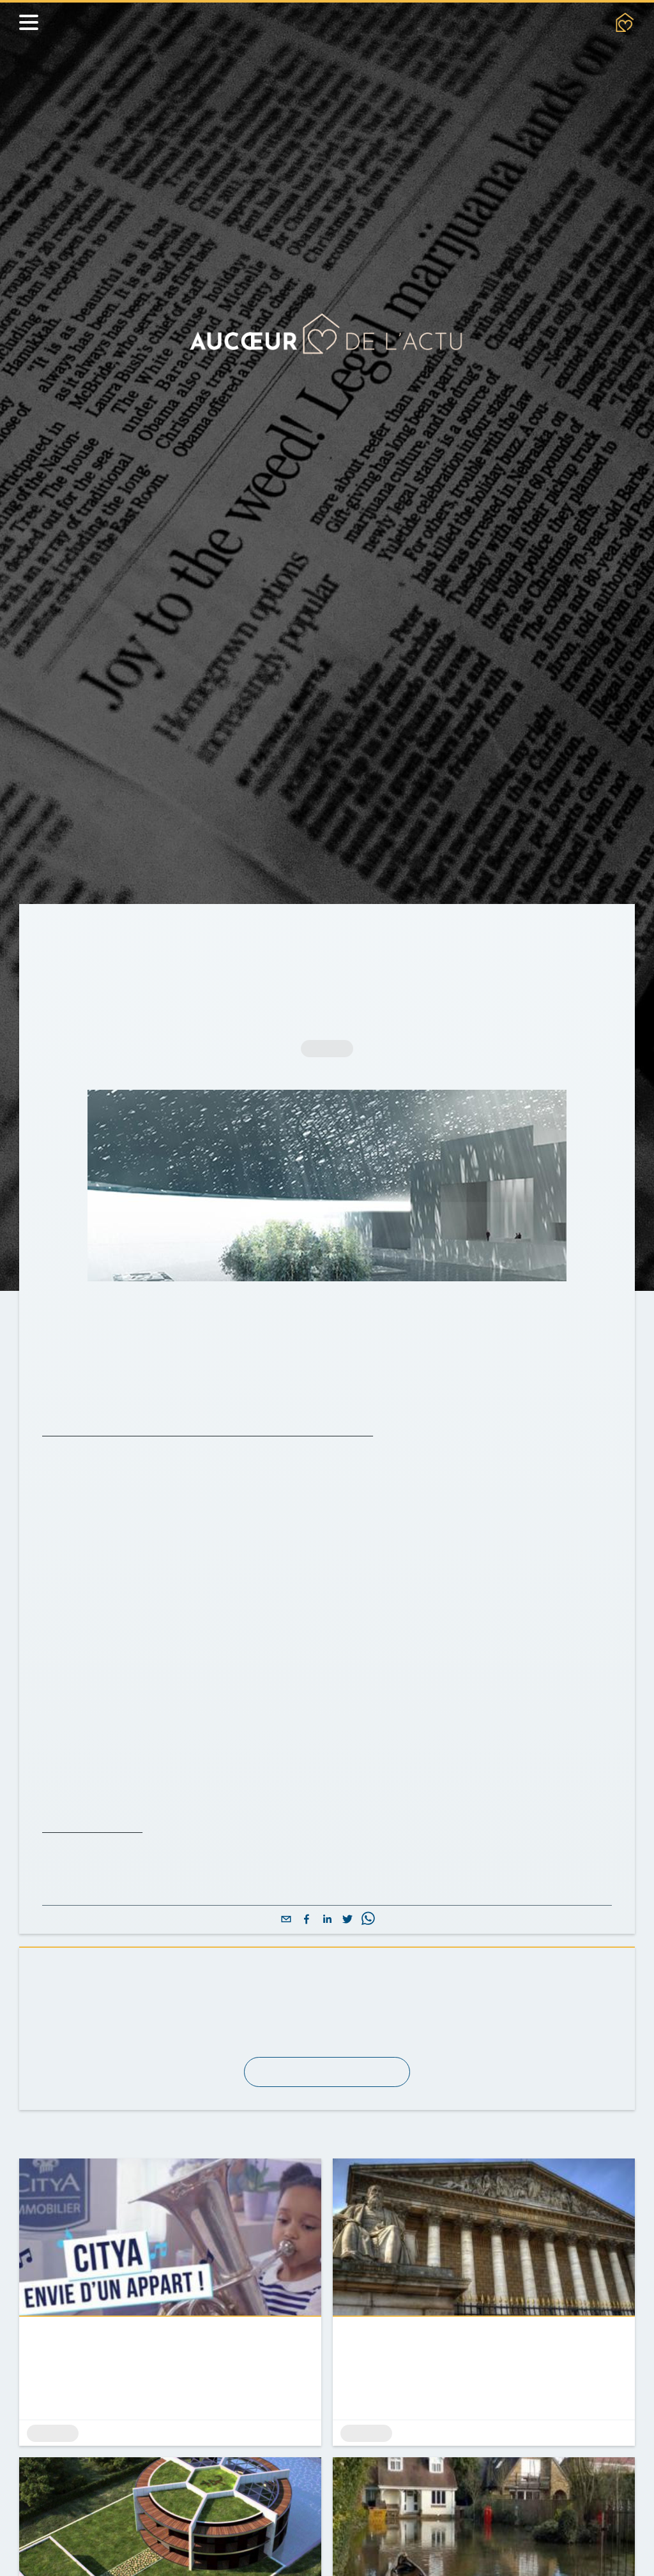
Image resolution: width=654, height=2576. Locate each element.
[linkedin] (327, 1997)
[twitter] (347, 1997)
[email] (286, 1997)
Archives (198, 932)
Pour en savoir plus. (98, 1905)
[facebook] (306, 1997)
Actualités (128, 932)
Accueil (63, 932)
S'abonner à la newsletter (327, 2149)
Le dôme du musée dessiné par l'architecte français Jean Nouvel (229, 1457)
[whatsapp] (368, 1997)
